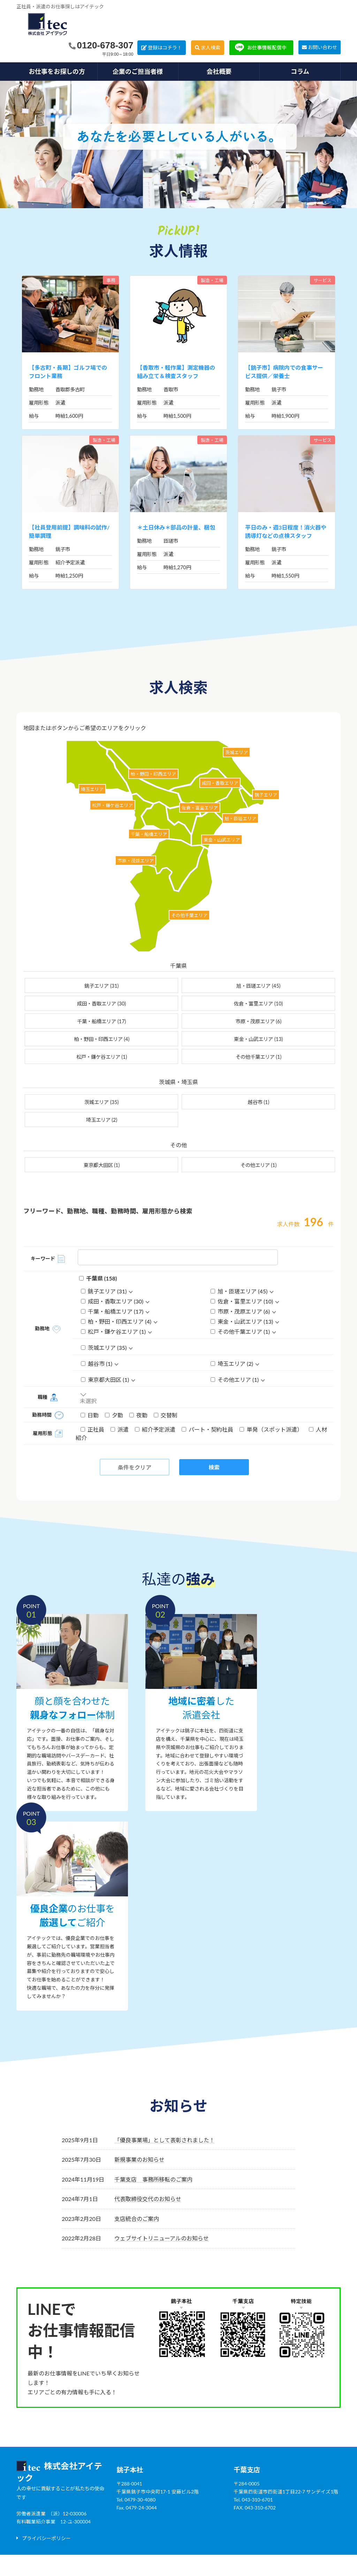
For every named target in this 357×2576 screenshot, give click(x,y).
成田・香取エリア (101, 1004)
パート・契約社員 (208, 1429)
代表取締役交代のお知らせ (147, 2198)
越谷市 (258, 1102)
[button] (43, 2538)
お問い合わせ (322, 47)
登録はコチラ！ (165, 47)
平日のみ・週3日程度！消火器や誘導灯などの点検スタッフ (285, 531)
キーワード (43, 1258)
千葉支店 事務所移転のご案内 (153, 2179)
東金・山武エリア (258, 1039)
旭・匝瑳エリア (258, 986)
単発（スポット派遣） (272, 1429)
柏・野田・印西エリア (102, 1039)
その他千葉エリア (259, 1057)
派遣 (120, 1429)
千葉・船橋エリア (101, 1021)
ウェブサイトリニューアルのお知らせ (161, 2238)
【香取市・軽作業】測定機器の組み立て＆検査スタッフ (176, 371)
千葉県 (98, 1278)
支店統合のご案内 (136, 2218)
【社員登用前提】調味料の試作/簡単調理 (69, 531)
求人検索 (210, 47)
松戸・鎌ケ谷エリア (101, 1057)
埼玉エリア (101, 1120)
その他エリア (259, 1165)
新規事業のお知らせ (139, 2159)
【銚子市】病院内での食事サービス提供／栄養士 (284, 371)
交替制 (165, 1415)
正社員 (93, 1429)
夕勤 (114, 1415)
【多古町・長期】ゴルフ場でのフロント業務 (68, 371)
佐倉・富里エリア (258, 1004)
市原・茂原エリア (259, 1021)
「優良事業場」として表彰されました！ (164, 2140)
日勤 (90, 1415)
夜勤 (139, 1415)
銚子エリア (101, 986)
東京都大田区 (102, 1165)
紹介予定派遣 (156, 1429)
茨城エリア (101, 1102)
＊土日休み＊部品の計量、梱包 (176, 527)
